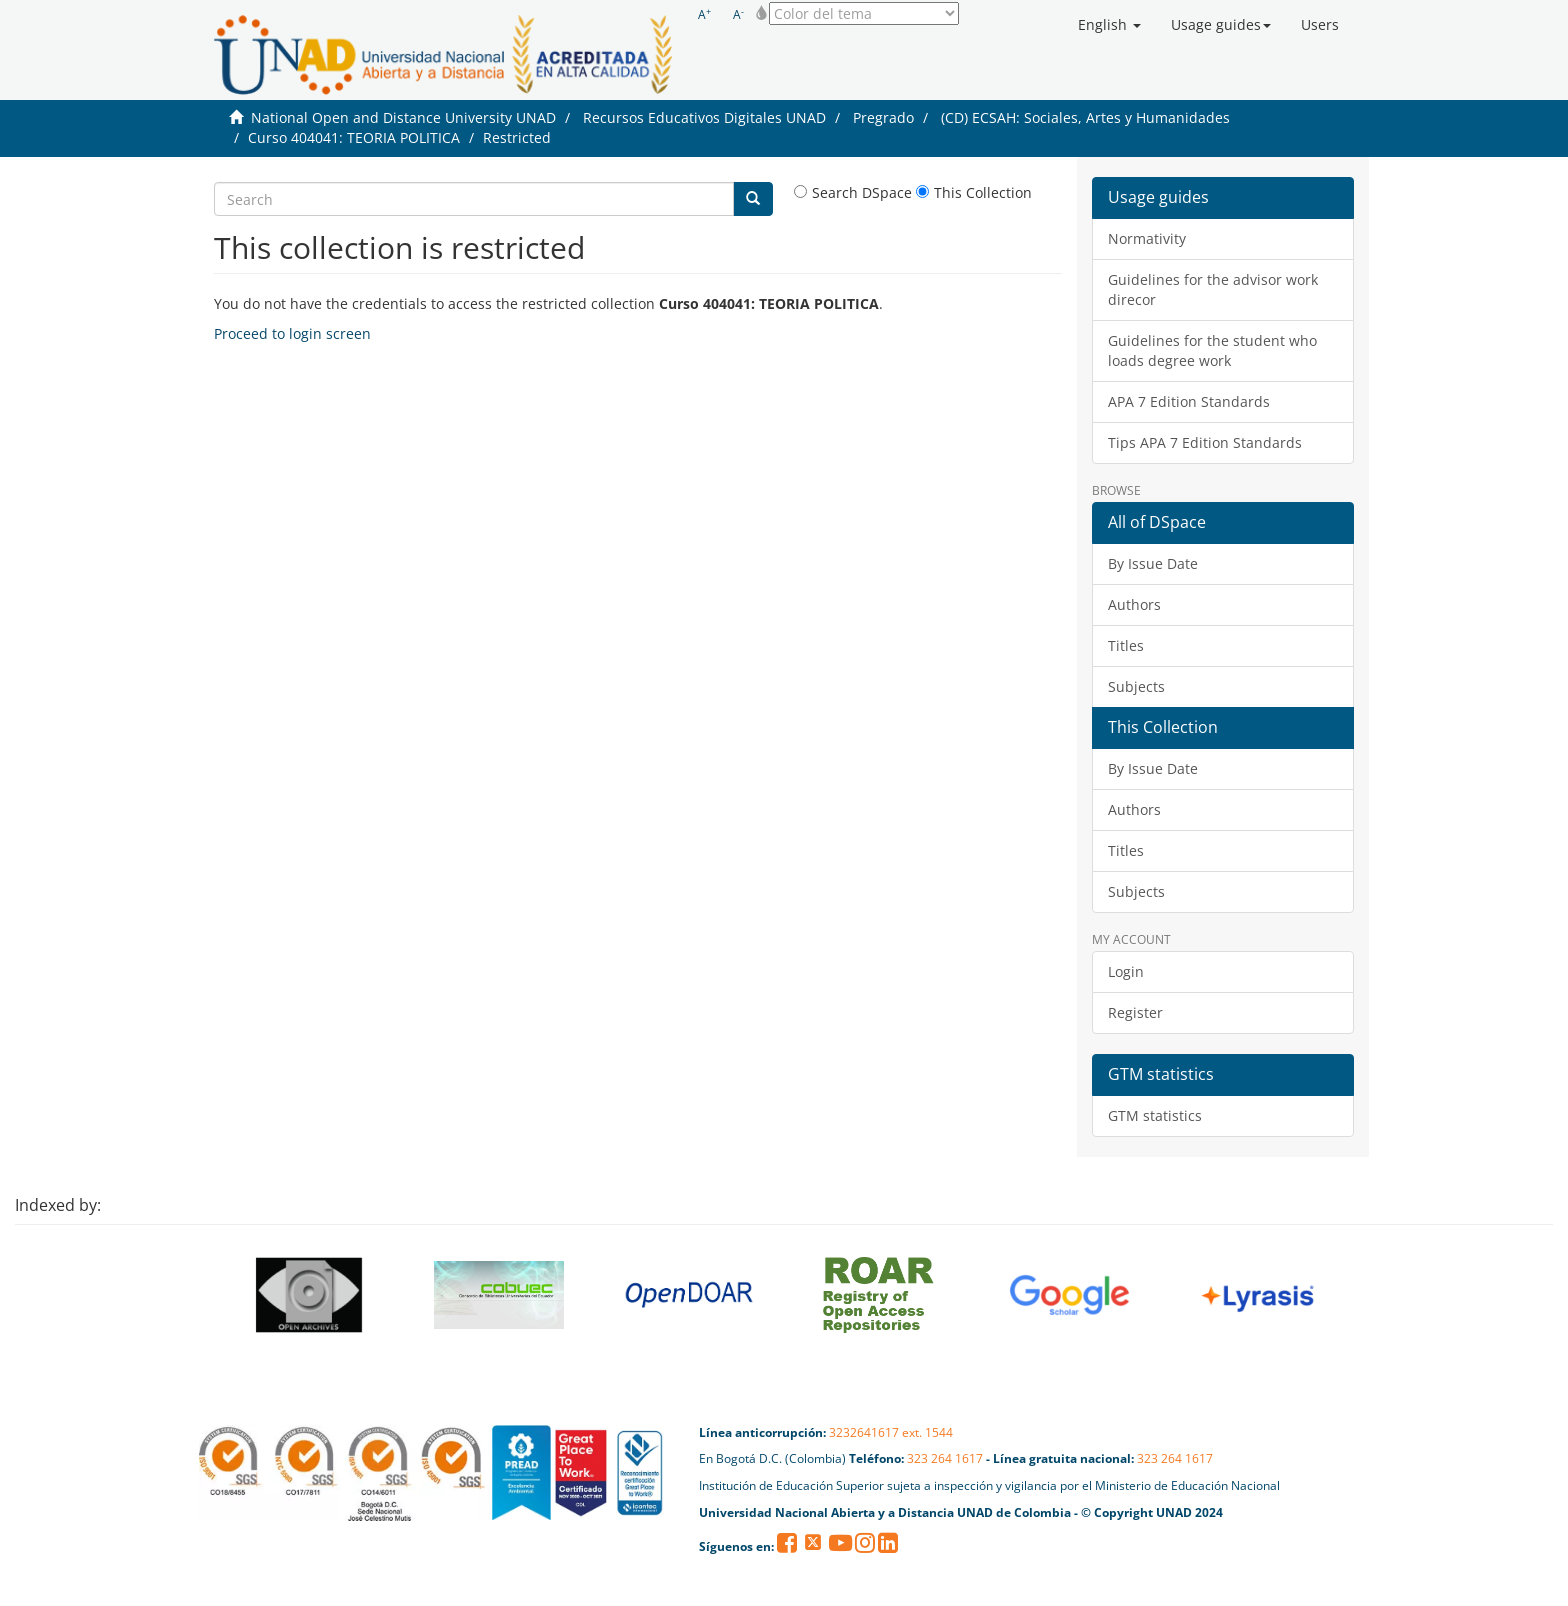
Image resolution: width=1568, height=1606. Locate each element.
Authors (1134, 604)
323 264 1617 (945, 1458)
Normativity (1147, 238)
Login (1126, 971)
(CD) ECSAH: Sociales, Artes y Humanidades (1085, 117)
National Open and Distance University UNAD (403, 117)
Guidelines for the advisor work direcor (1213, 289)
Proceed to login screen (292, 333)
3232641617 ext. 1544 (891, 1432)
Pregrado (883, 117)
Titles (1126, 645)
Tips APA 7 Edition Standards (1205, 442)
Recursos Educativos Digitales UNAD (704, 117)
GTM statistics (1155, 1115)
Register (1135, 1012)
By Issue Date (1153, 563)
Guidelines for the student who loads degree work (1212, 350)
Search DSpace (853, 192)
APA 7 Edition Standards (1189, 401)
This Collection (974, 192)
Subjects (1136, 686)
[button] (1109, 25)
